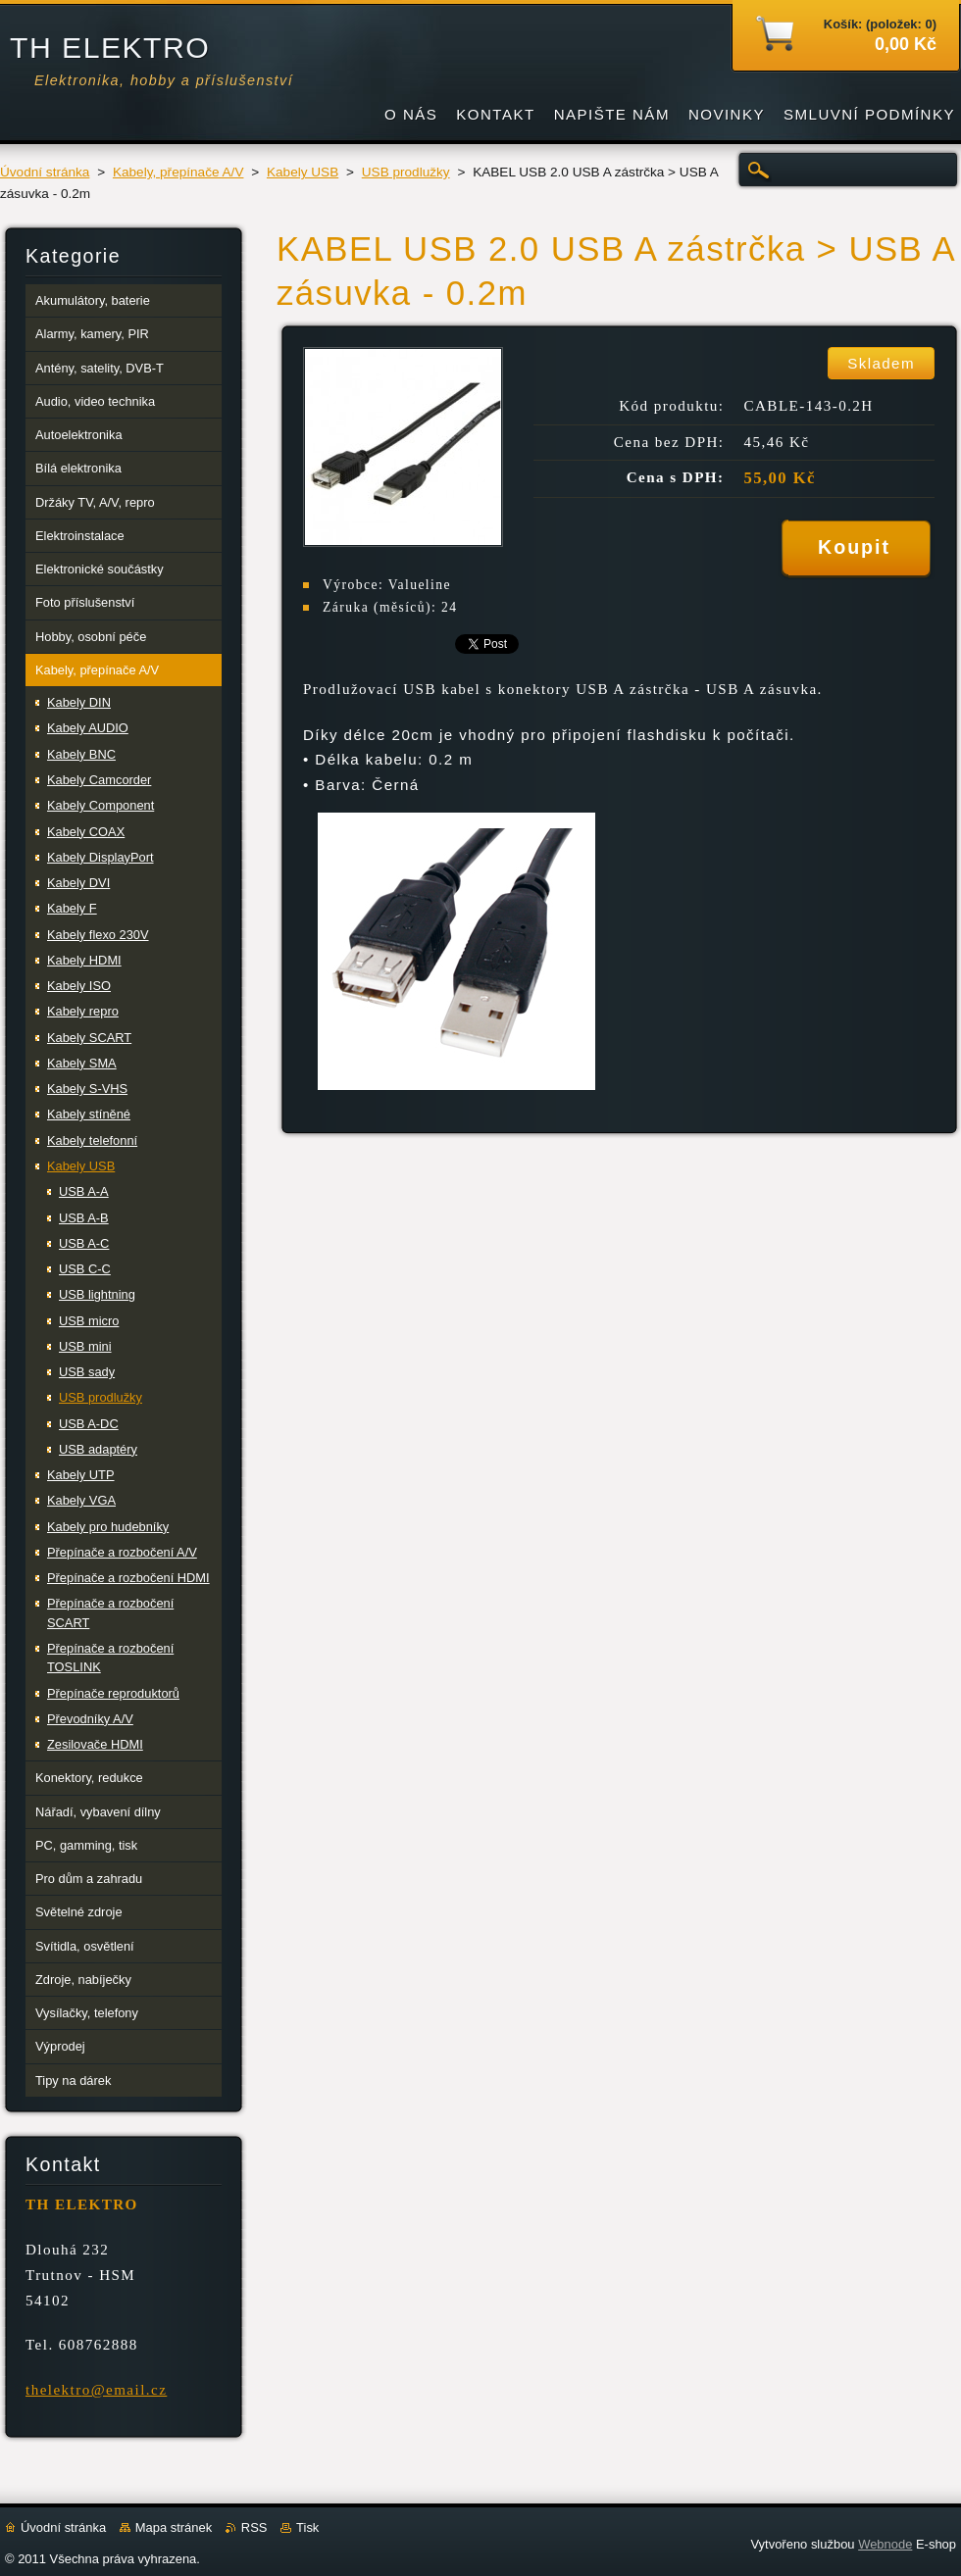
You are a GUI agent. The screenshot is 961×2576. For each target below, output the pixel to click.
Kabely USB (302, 172)
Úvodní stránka (44, 172)
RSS (254, 2527)
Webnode (885, 2544)
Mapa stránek (173, 2527)
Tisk (307, 2527)
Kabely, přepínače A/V (178, 172)
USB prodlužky (406, 172)
